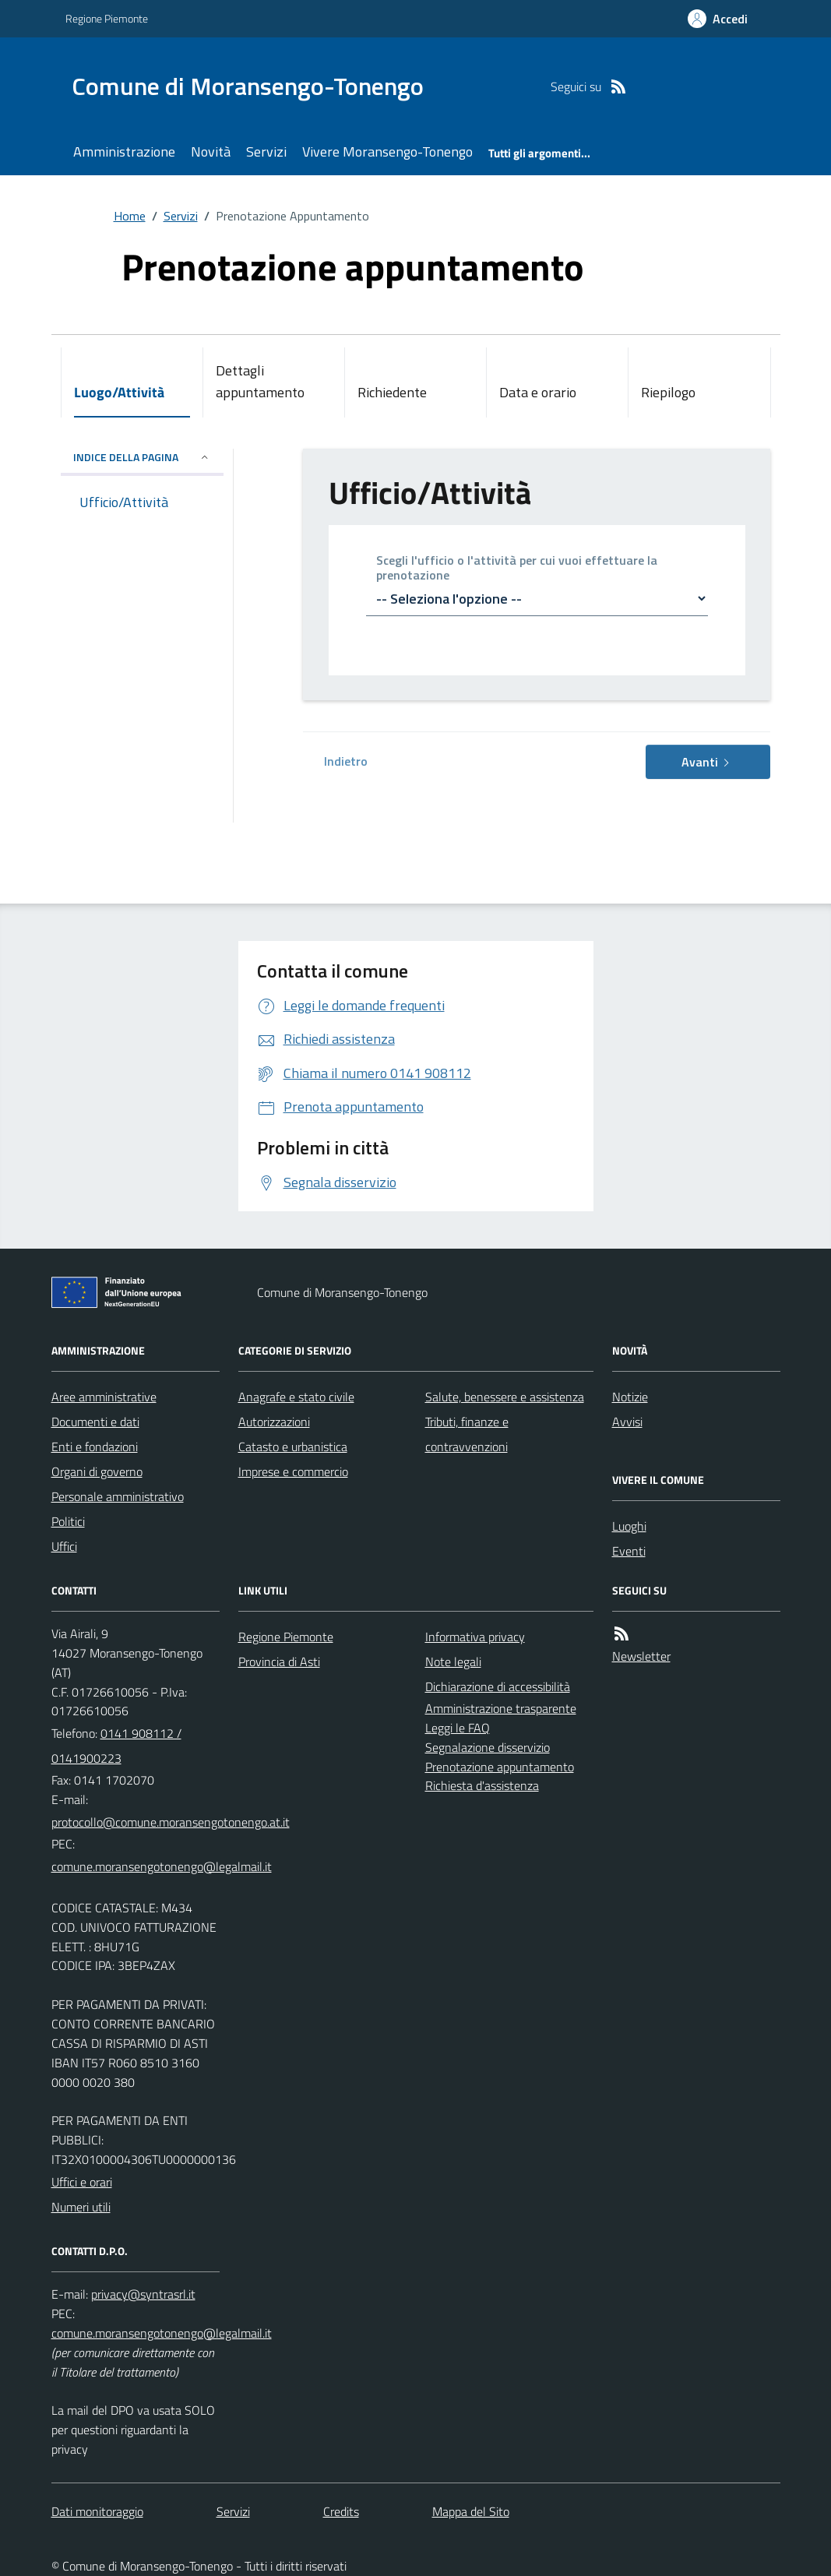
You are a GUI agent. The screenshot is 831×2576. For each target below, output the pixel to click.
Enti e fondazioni (94, 1446)
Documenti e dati (95, 1421)
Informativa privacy (475, 1636)
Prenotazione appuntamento (499, 1766)
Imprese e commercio (293, 1471)
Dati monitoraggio (97, 2511)
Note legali (453, 1661)
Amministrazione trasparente (500, 1708)
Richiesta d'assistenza (482, 1785)
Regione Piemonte (106, 18)
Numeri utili (81, 2206)
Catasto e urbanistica (292, 1446)
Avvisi (627, 1421)
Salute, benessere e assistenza (504, 1396)
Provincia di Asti (279, 1661)
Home (130, 215)
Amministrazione (124, 151)
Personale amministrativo (117, 1496)
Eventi (629, 1551)
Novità (211, 151)
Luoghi (629, 1526)
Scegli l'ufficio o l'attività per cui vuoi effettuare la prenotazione (516, 568)
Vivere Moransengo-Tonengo (387, 151)
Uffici (64, 1546)
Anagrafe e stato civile (296, 1396)
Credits (341, 2511)
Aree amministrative (104, 1396)
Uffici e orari (81, 2182)
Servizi (266, 151)
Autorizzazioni (274, 1421)
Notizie (630, 1396)
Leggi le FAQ (457, 1727)
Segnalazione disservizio (487, 1747)
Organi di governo (97, 1471)
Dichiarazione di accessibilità (497, 1686)
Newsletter (641, 1656)
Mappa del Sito (470, 2511)
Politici (68, 1521)
